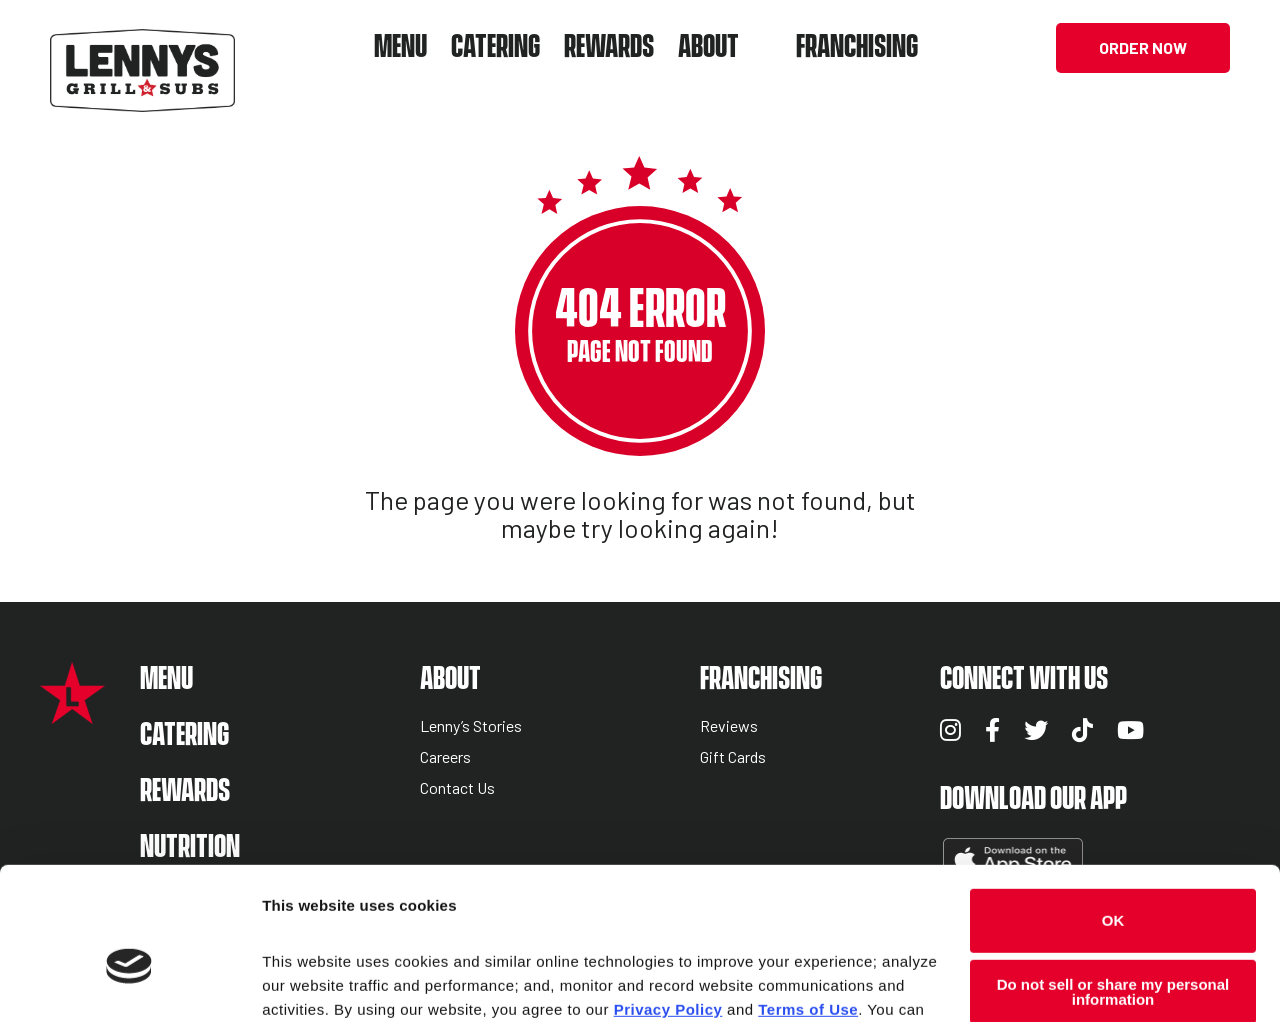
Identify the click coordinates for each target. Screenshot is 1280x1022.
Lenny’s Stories (471, 726)
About (708, 47)
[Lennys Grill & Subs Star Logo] (72, 713)
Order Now (1143, 47)
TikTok (1082, 730)
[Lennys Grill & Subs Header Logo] (142, 45)
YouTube (1130, 730)
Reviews (729, 726)
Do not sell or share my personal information (1113, 886)
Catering (495, 47)
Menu (400, 47)
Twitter (1036, 730)
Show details (308, 982)
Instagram (950, 730)
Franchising (857, 47)
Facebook (992, 730)
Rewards (609, 47)
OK (1113, 814)
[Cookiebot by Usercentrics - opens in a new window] (129, 983)
